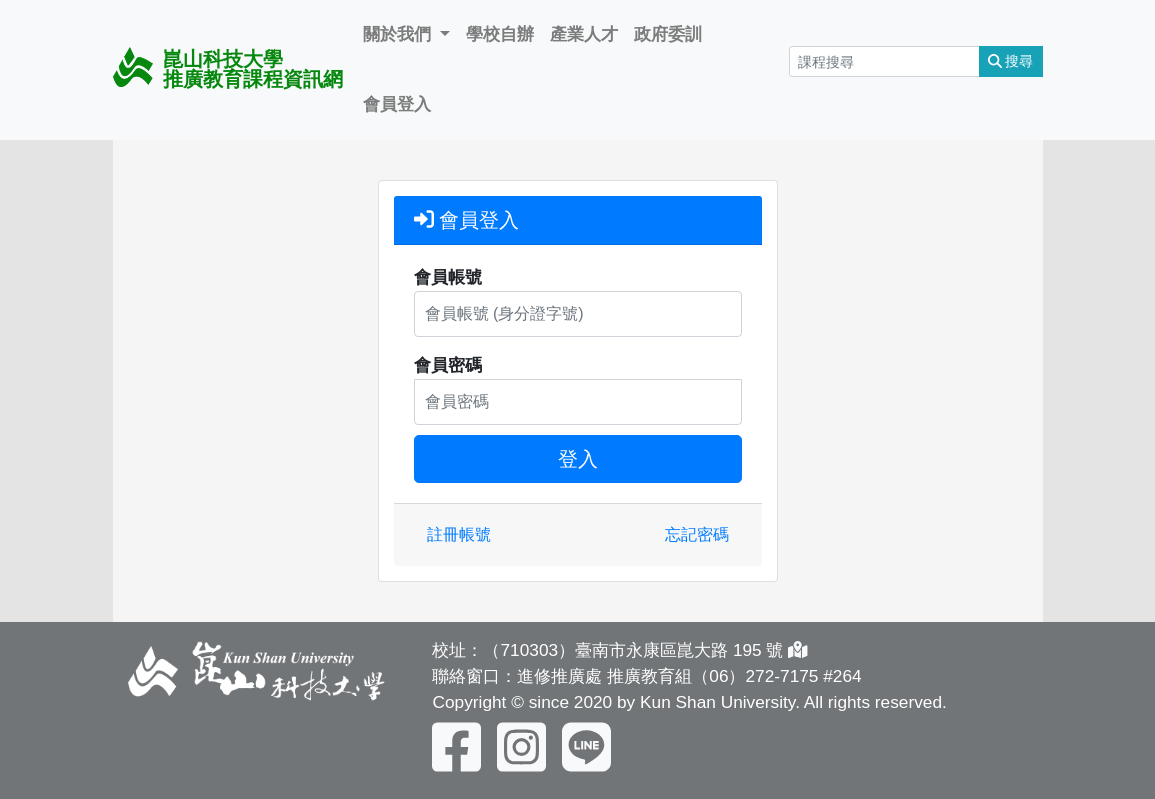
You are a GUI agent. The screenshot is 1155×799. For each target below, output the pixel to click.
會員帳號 (448, 277)
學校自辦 (500, 34)
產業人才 (584, 34)
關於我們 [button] (399, 34)
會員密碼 (448, 365)
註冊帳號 (459, 534)
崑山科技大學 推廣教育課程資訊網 (228, 68)
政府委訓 (668, 34)
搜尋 (1011, 61)
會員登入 (397, 104)
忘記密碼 (697, 534)
